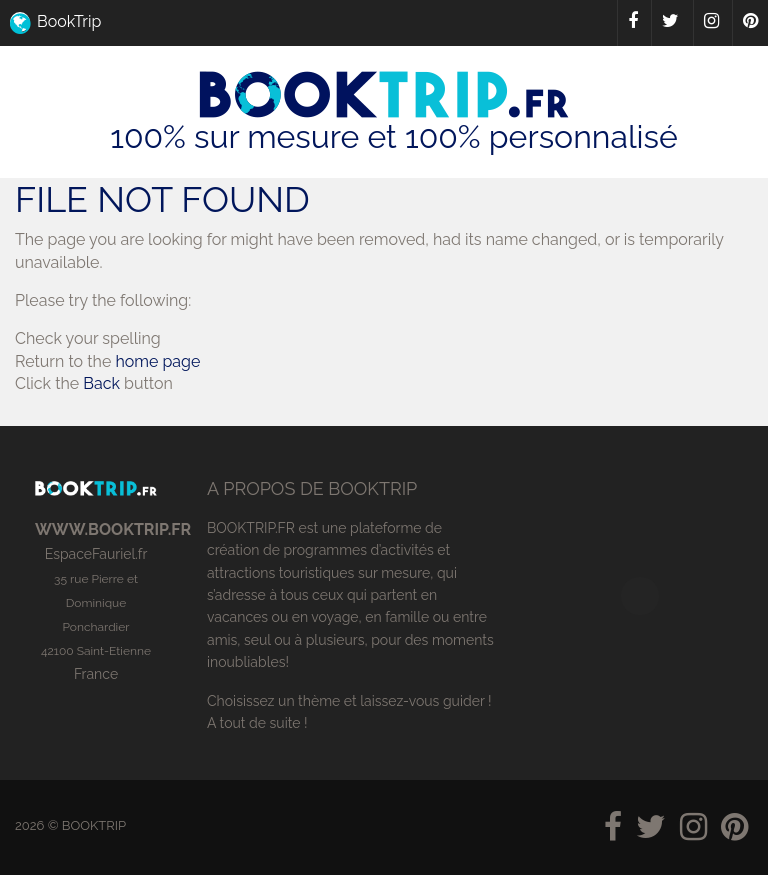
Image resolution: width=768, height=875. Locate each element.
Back (101, 383)
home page (157, 361)
